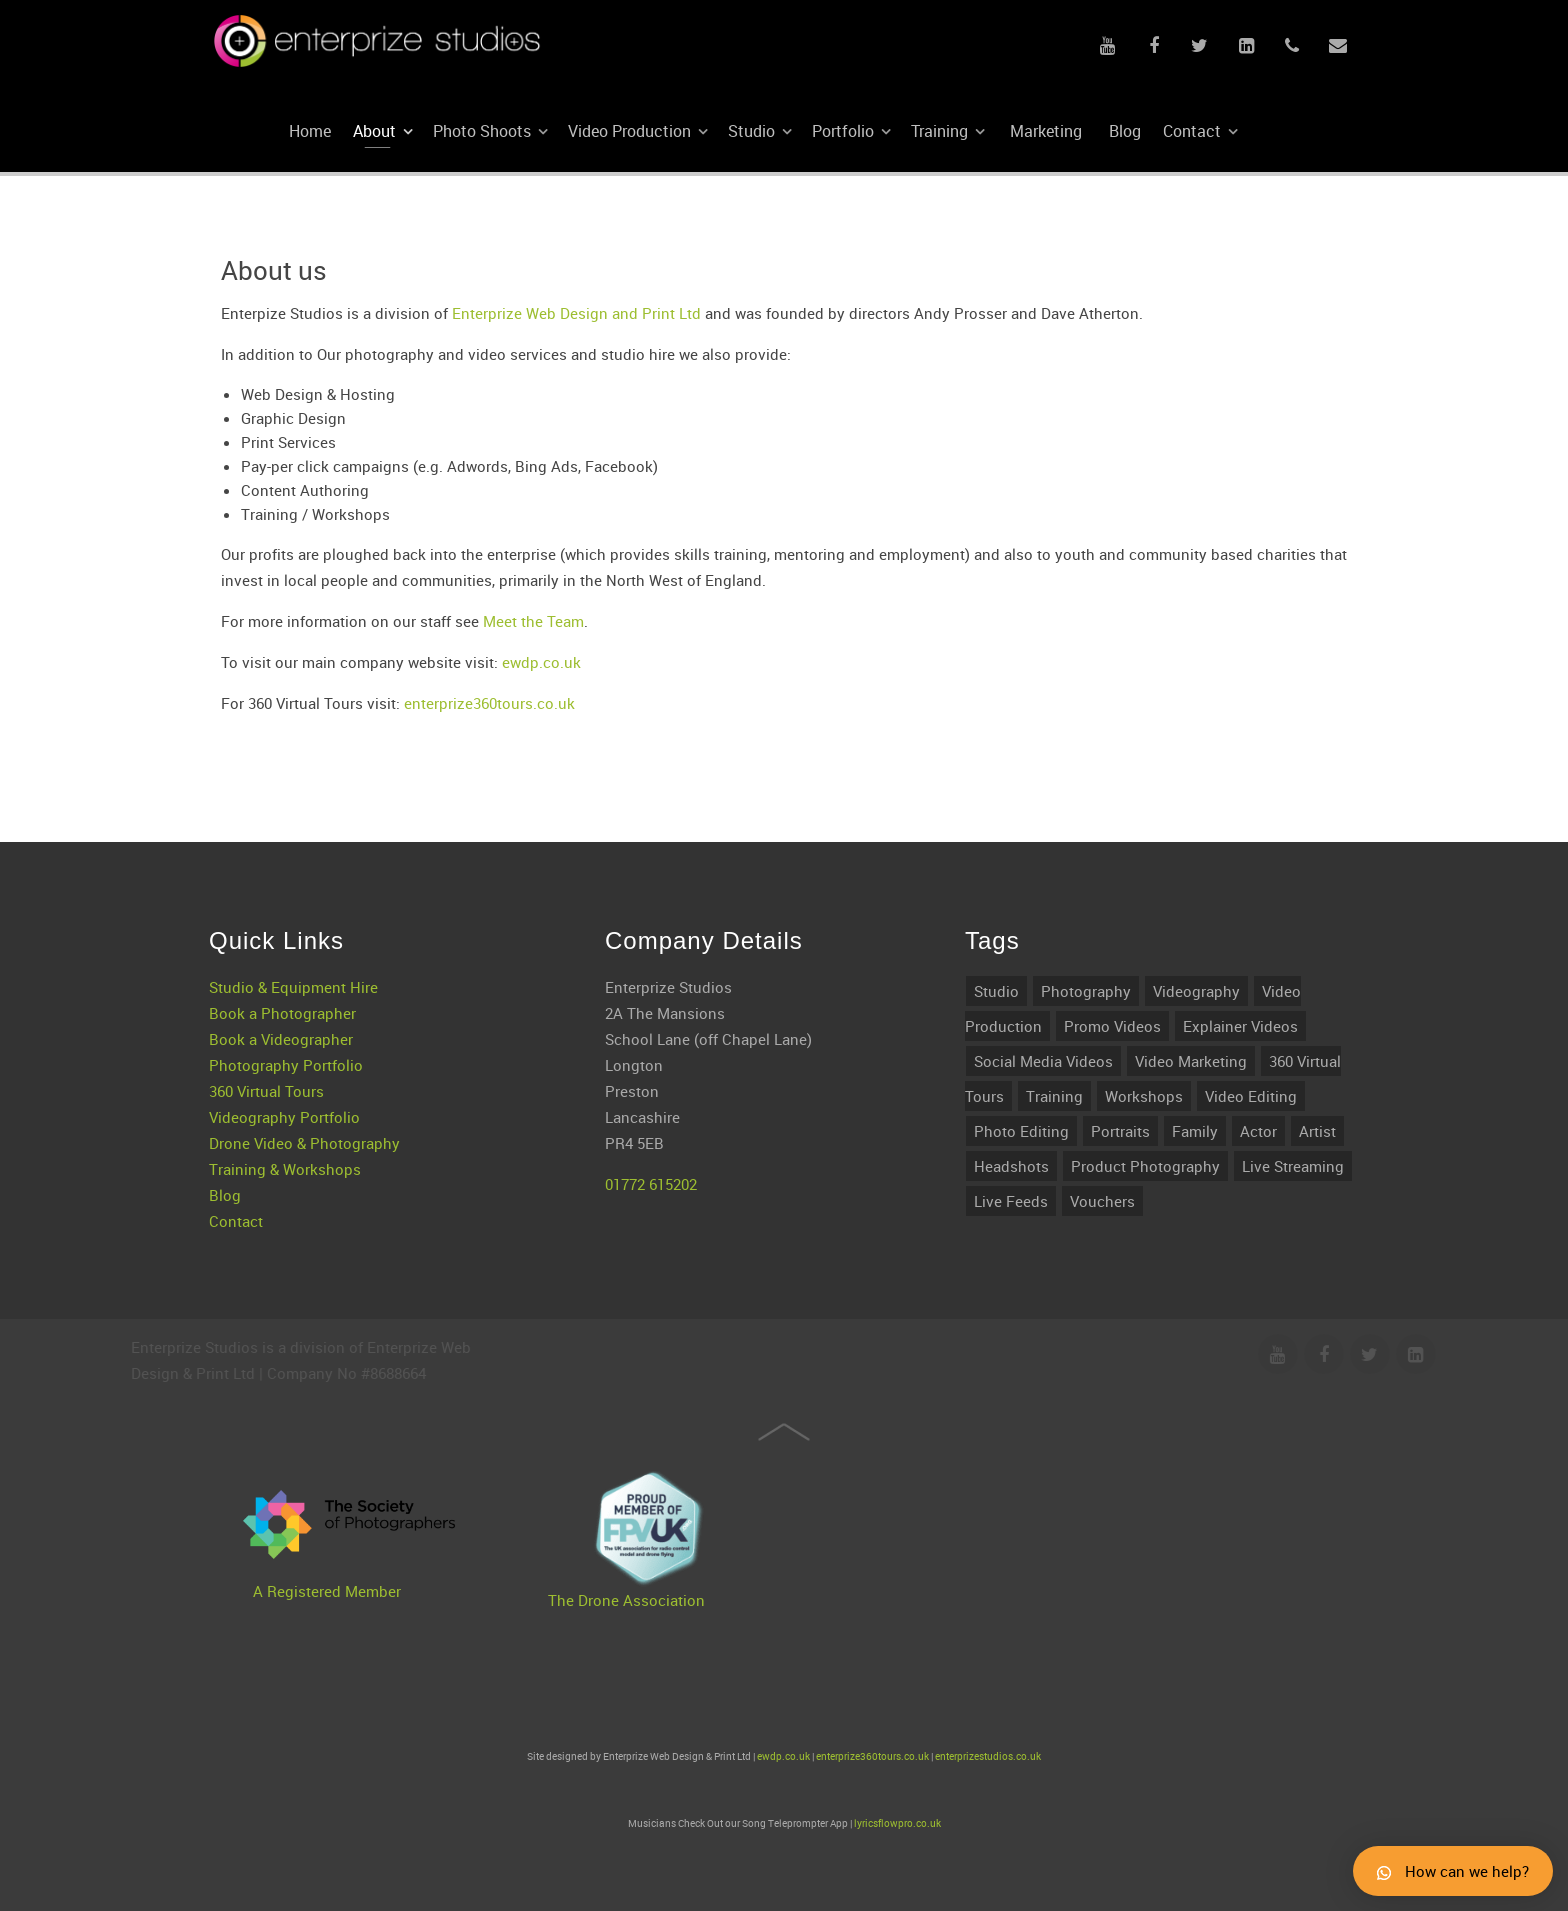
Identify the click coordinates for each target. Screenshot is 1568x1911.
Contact (236, 1169)
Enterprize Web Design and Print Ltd (576, 313)
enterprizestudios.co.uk (988, 1756)
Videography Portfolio (284, 1065)
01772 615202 (651, 1132)
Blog (225, 1143)
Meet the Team (533, 621)
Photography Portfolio (286, 1013)
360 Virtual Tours (266, 1039)
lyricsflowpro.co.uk (897, 1823)
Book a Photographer (282, 961)
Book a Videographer (281, 987)
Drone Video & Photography (304, 1091)
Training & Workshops (285, 1117)
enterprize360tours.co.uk (489, 703)
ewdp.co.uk (541, 662)
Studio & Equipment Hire (293, 935)
